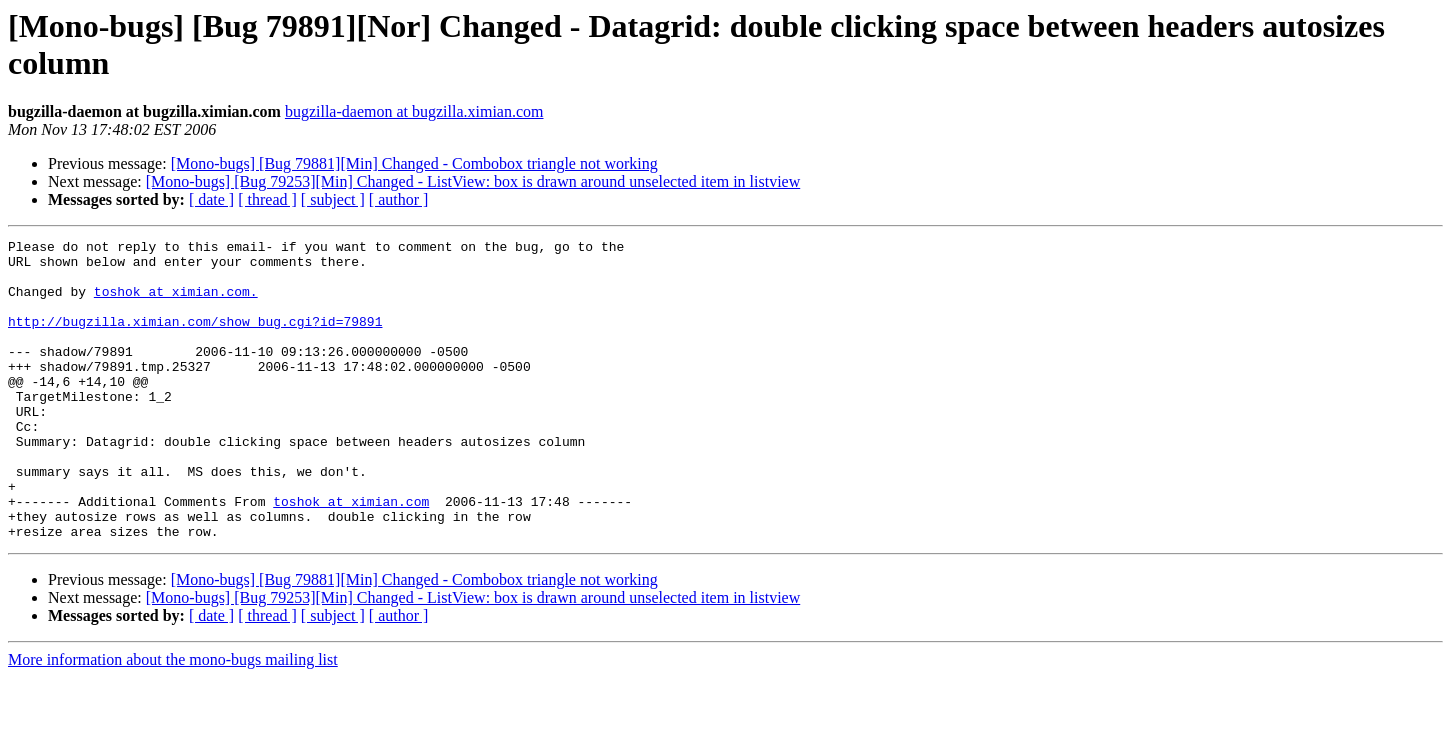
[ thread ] (267, 199)
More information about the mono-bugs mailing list (173, 719)
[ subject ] (333, 199)
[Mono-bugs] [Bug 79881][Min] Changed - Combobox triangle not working (414, 163)
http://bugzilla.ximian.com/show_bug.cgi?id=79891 (195, 339)
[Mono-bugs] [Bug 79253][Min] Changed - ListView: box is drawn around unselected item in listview (473, 181)
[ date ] (211, 199)
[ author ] (399, 199)
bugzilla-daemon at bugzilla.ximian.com (414, 111)
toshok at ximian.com (351, 555)
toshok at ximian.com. (176, 303)
